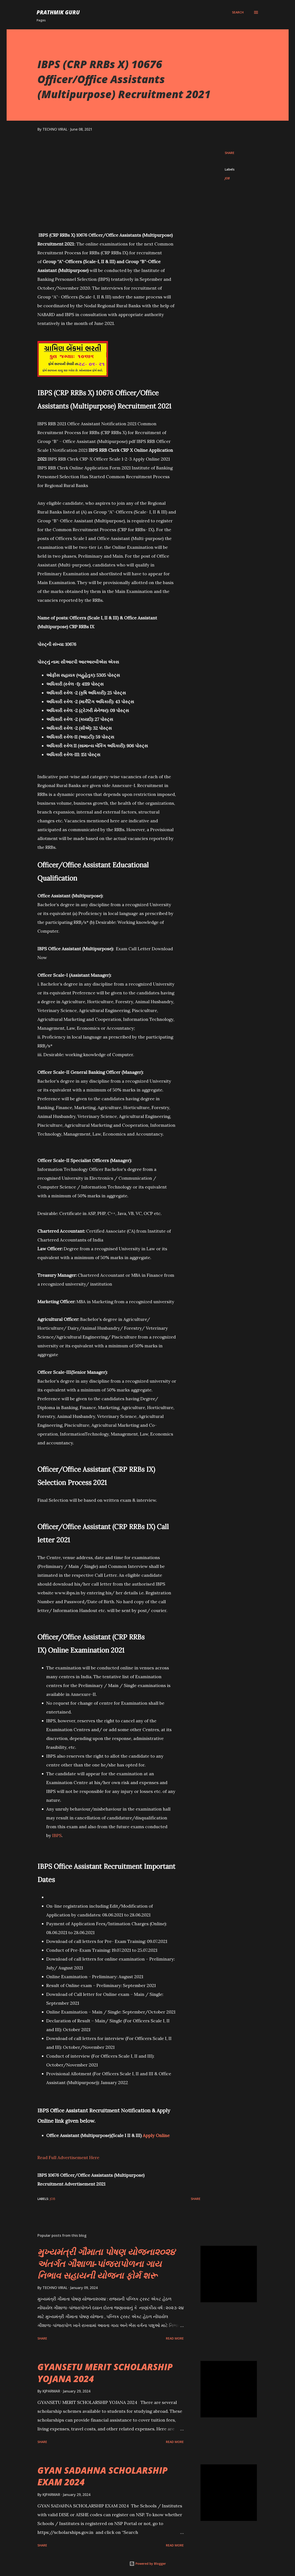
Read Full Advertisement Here (68, 2157)
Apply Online (156, 2135)
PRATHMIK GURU (58, 12)
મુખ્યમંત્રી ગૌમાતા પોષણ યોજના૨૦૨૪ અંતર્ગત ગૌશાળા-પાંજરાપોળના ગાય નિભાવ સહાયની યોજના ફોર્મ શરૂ (106, 2263)
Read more (175, 2338)
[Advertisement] (106, 195)
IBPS (57, 1835)
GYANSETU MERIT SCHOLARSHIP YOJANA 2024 (105, 2373)
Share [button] (229, 153)
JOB (227, 178)
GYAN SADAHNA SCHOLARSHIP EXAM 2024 (102, 2476)
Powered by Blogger (147, 2563)
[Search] (238, 12)
